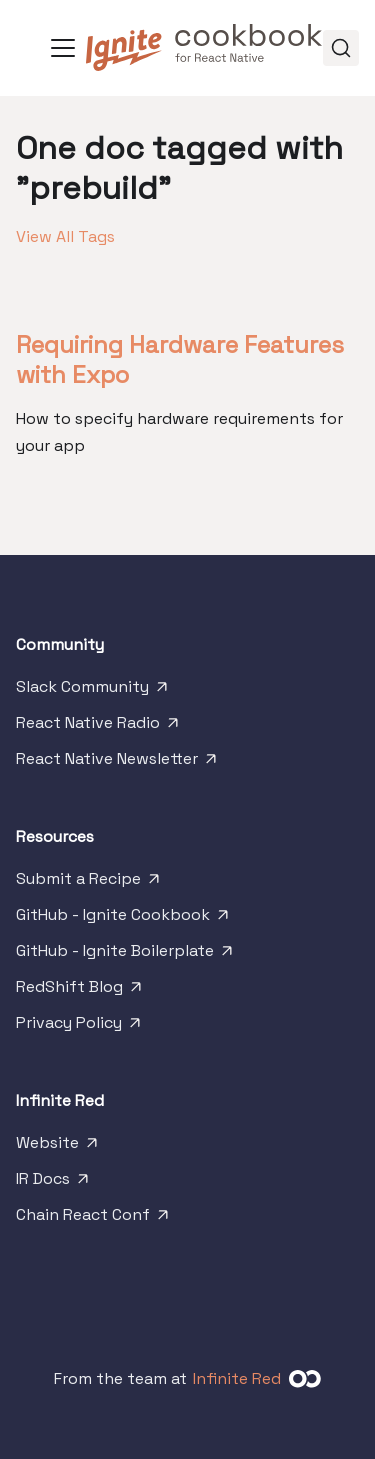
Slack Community (93, 691)
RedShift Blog (80, 991)
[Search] (341, 48)
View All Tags (65, 236)
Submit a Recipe (89, 883)
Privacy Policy (80, 1027)
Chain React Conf (94, 1219)
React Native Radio (99, 727)
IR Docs (54, 1183)
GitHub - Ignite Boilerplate (126, 955)
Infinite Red (237, 1378)
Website (58, 1147)
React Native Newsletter (118, 763)
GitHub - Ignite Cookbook (124, 919)
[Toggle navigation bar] (63, 48)
